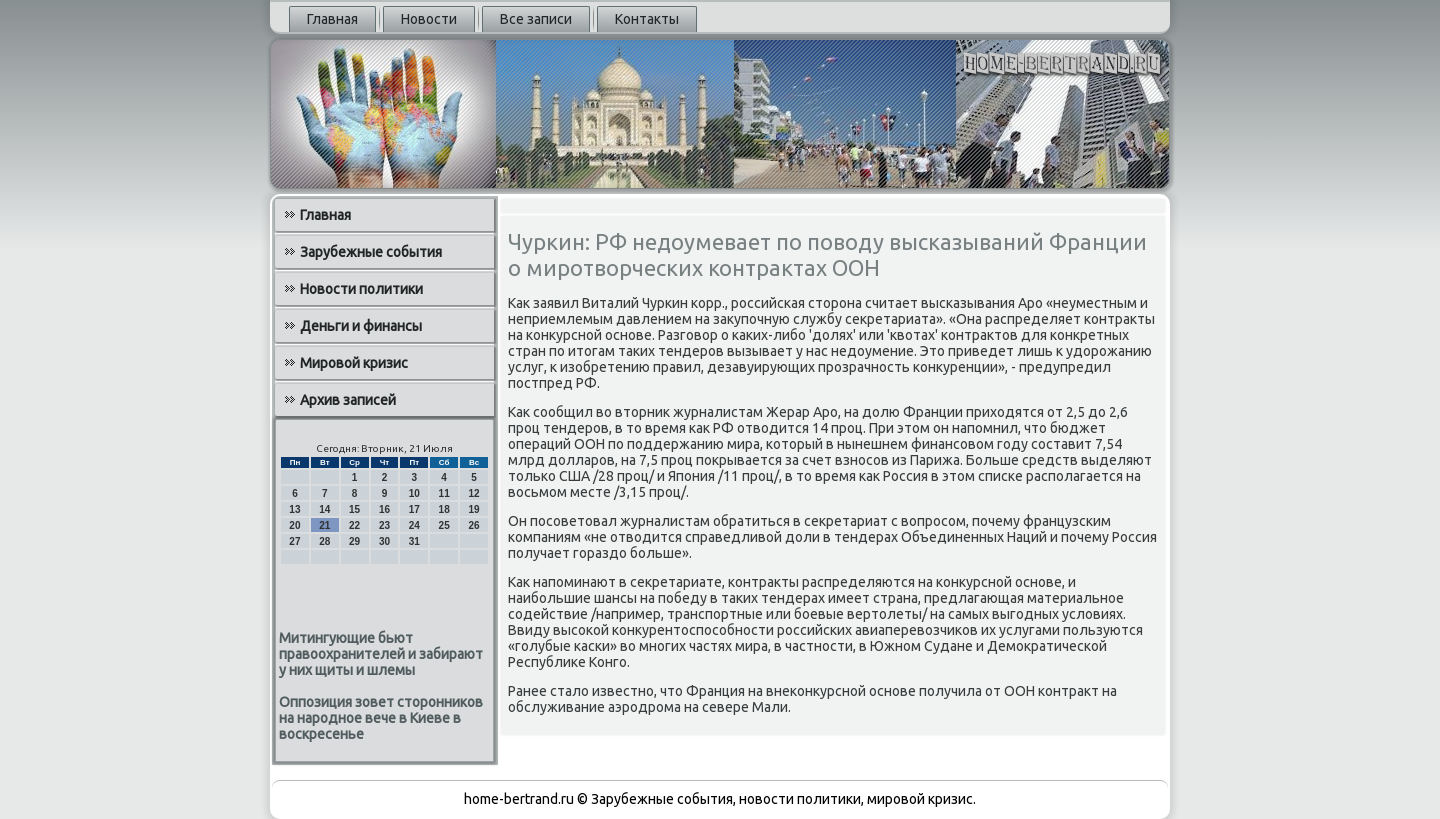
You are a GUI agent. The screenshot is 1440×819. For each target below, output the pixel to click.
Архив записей (348, 400)
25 (444, 525)
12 (473, 493)
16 (384, 509)
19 (473, 509)
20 (294, 525)
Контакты (647, 19)
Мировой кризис (354, 363)
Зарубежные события (371, 252)
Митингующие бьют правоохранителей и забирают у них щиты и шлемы (381, 654)
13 (294, 509)
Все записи (536, 19)
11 (444, 493)
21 (324, 525)
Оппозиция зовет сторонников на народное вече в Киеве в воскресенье (381, 718)
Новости (429, 19)
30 (384, 541)
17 (414, 509)
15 (354, 509)
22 (354, 525)
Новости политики (361, 289)
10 (414, 493)
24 (414, 525)
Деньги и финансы (361, 326)
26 (473, 525)
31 (414, 541)
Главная (332, 19)
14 (324, 509)
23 (384, 525)
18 (444, 509)
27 (294, 541)
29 (354, 541)
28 (324, 541)
